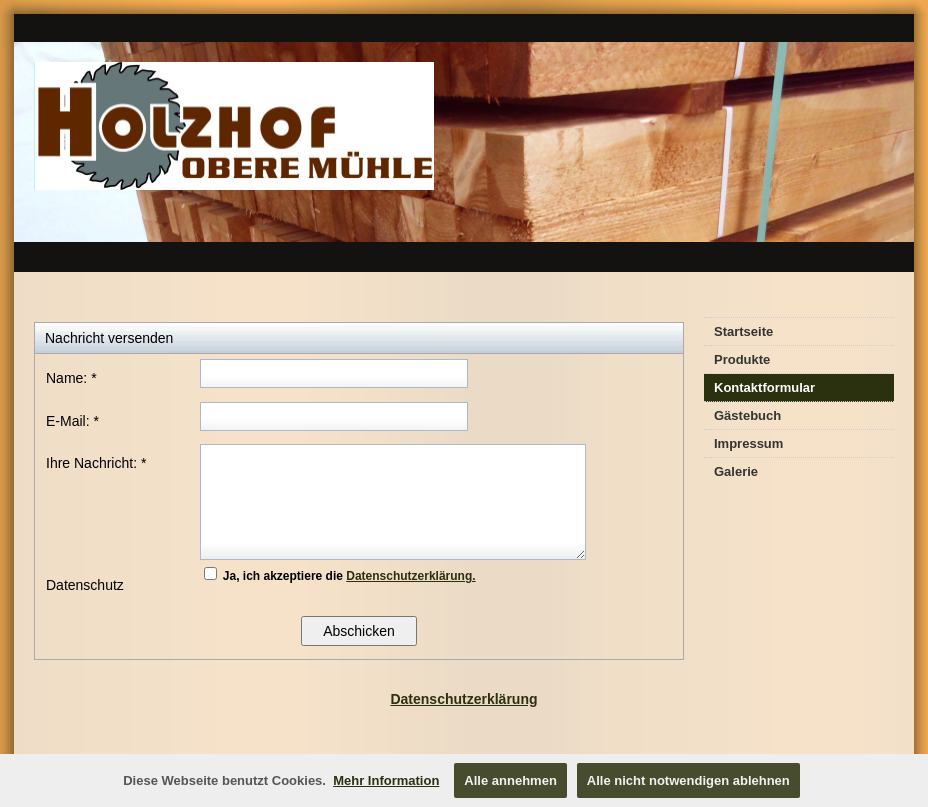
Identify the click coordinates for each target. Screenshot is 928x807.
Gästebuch (747, 415)
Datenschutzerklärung (463, 699)
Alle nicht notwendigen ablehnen (688, 780)
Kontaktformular (764, 387)
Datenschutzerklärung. (410, 576)
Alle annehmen (510, 780)
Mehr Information (386, 780)
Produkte (742, 359)
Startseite (743, 331)
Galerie (736, 471)
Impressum (748, 443)
